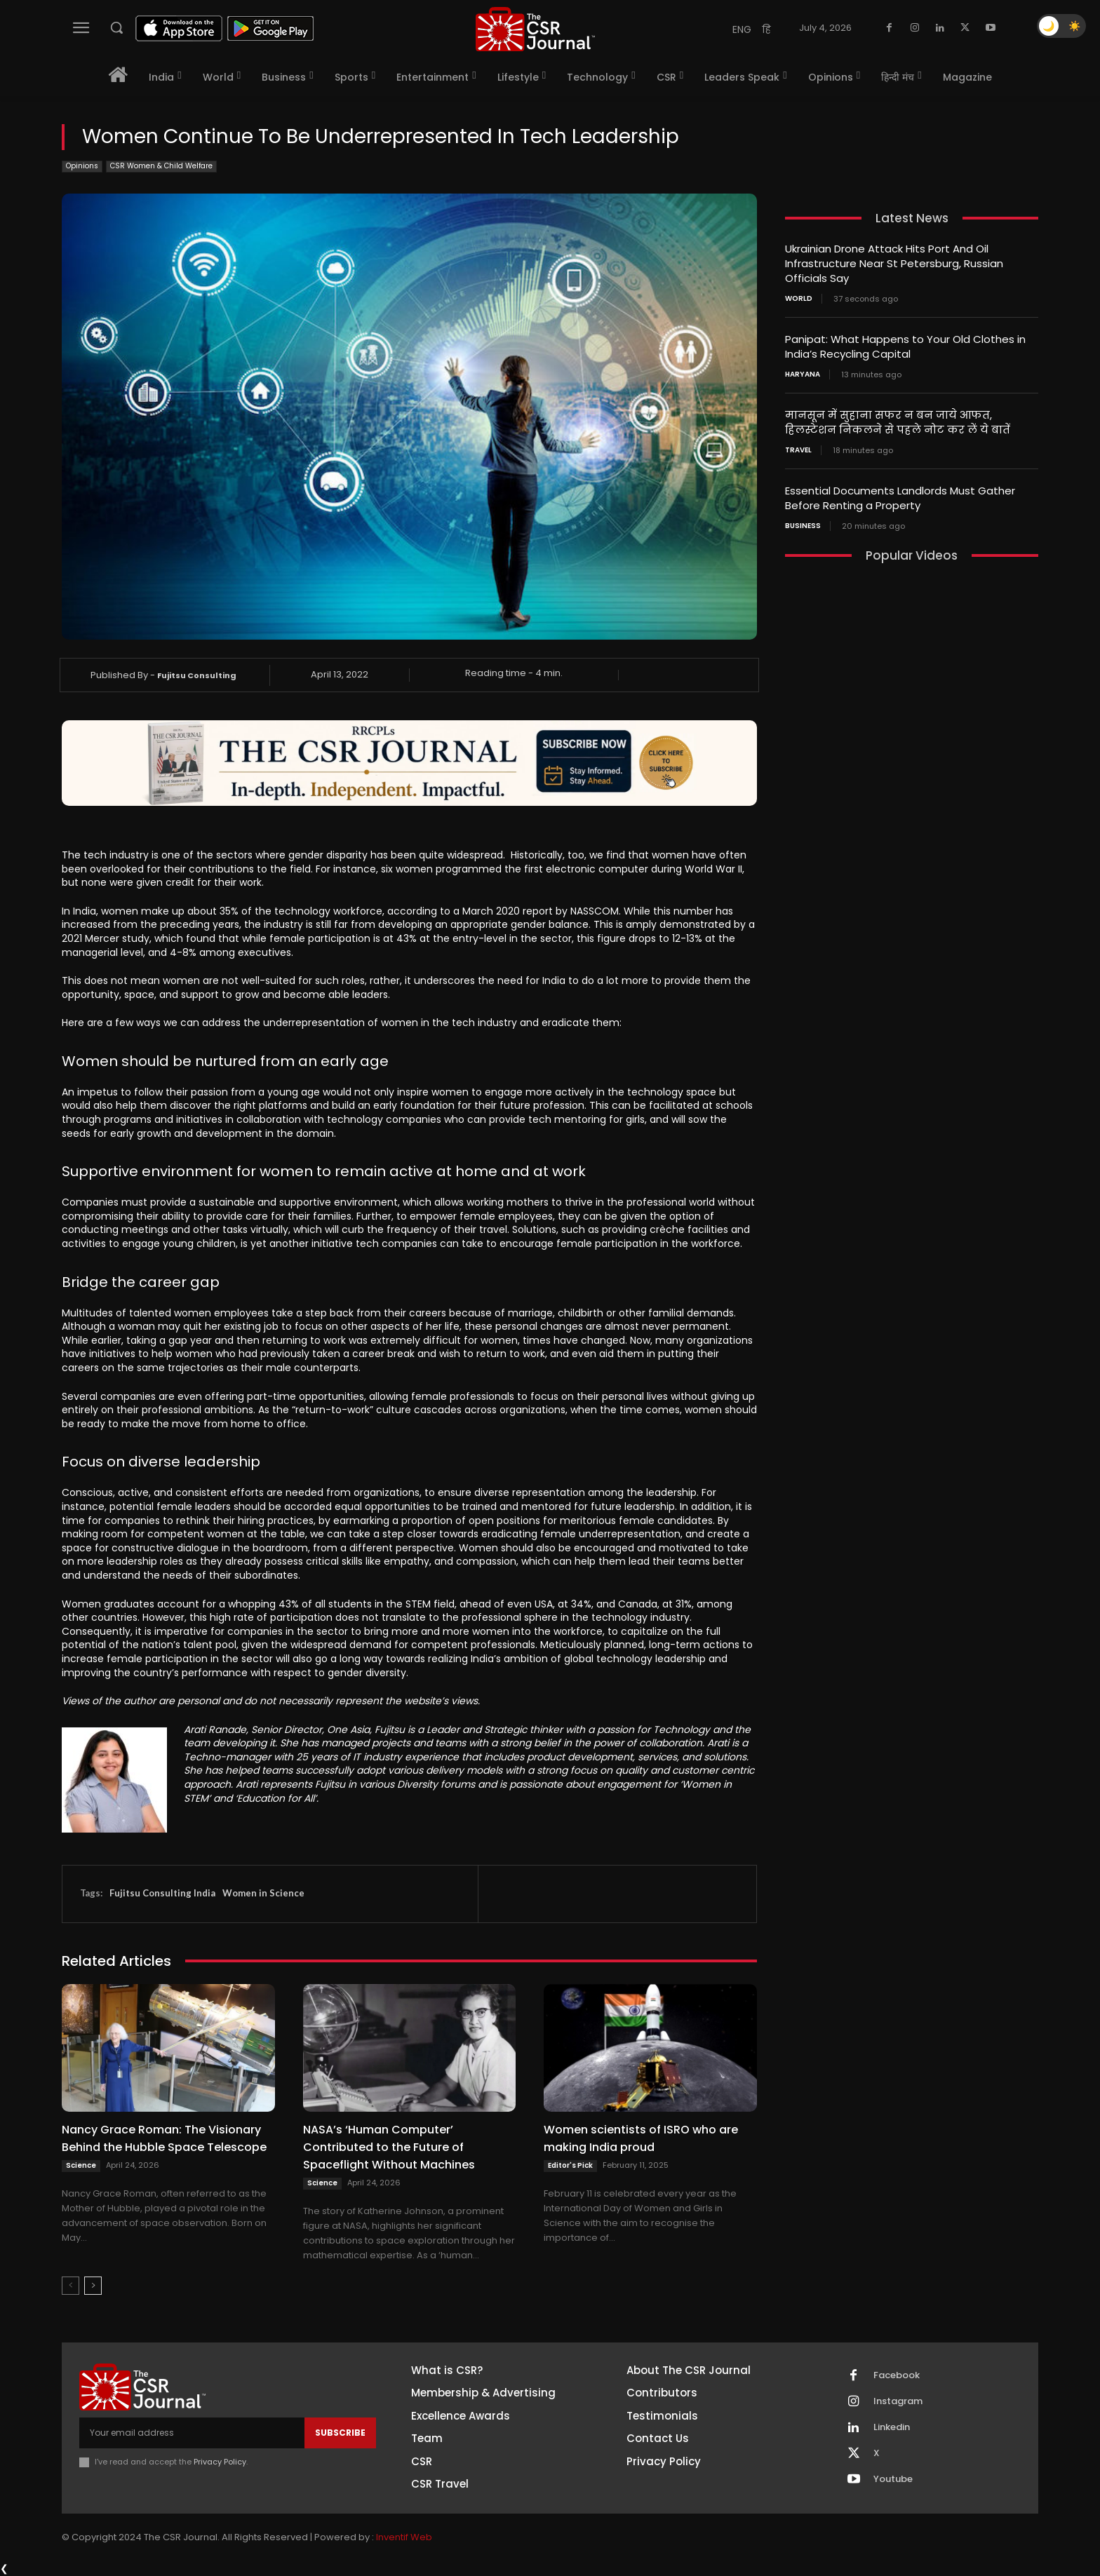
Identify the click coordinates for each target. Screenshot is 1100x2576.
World (798, 299)
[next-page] (93, 2286)
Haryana (802, 374)
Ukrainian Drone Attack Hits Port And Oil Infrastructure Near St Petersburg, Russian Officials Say (894, 263)
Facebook (896, 2375)
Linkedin (891, 2427)
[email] (191, 2432)
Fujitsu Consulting (196, 675)
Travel (798, 450)
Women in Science (263, 1893)
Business (803, 526)
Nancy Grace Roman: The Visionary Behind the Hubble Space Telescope (164, 2138)
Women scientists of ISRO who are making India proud (641, 2138)
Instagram (898, 2401)
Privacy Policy (220, 2461)
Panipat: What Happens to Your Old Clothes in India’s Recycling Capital (905, 346)
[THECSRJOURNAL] (535, 29)
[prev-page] (70, 2286)
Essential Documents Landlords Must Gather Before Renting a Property (900, 498)
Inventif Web (404, 2537)
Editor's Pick (570, 2165)
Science (81, 2165)
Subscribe (340, 2433)
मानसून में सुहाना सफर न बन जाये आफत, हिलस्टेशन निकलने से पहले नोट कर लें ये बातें (897, 422)
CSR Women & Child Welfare (161, 167)
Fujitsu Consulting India (162, 1893)
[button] (116, 27)
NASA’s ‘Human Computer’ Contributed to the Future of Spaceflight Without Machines (389, 2147)
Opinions (82, 167)
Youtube (893, 2479)
